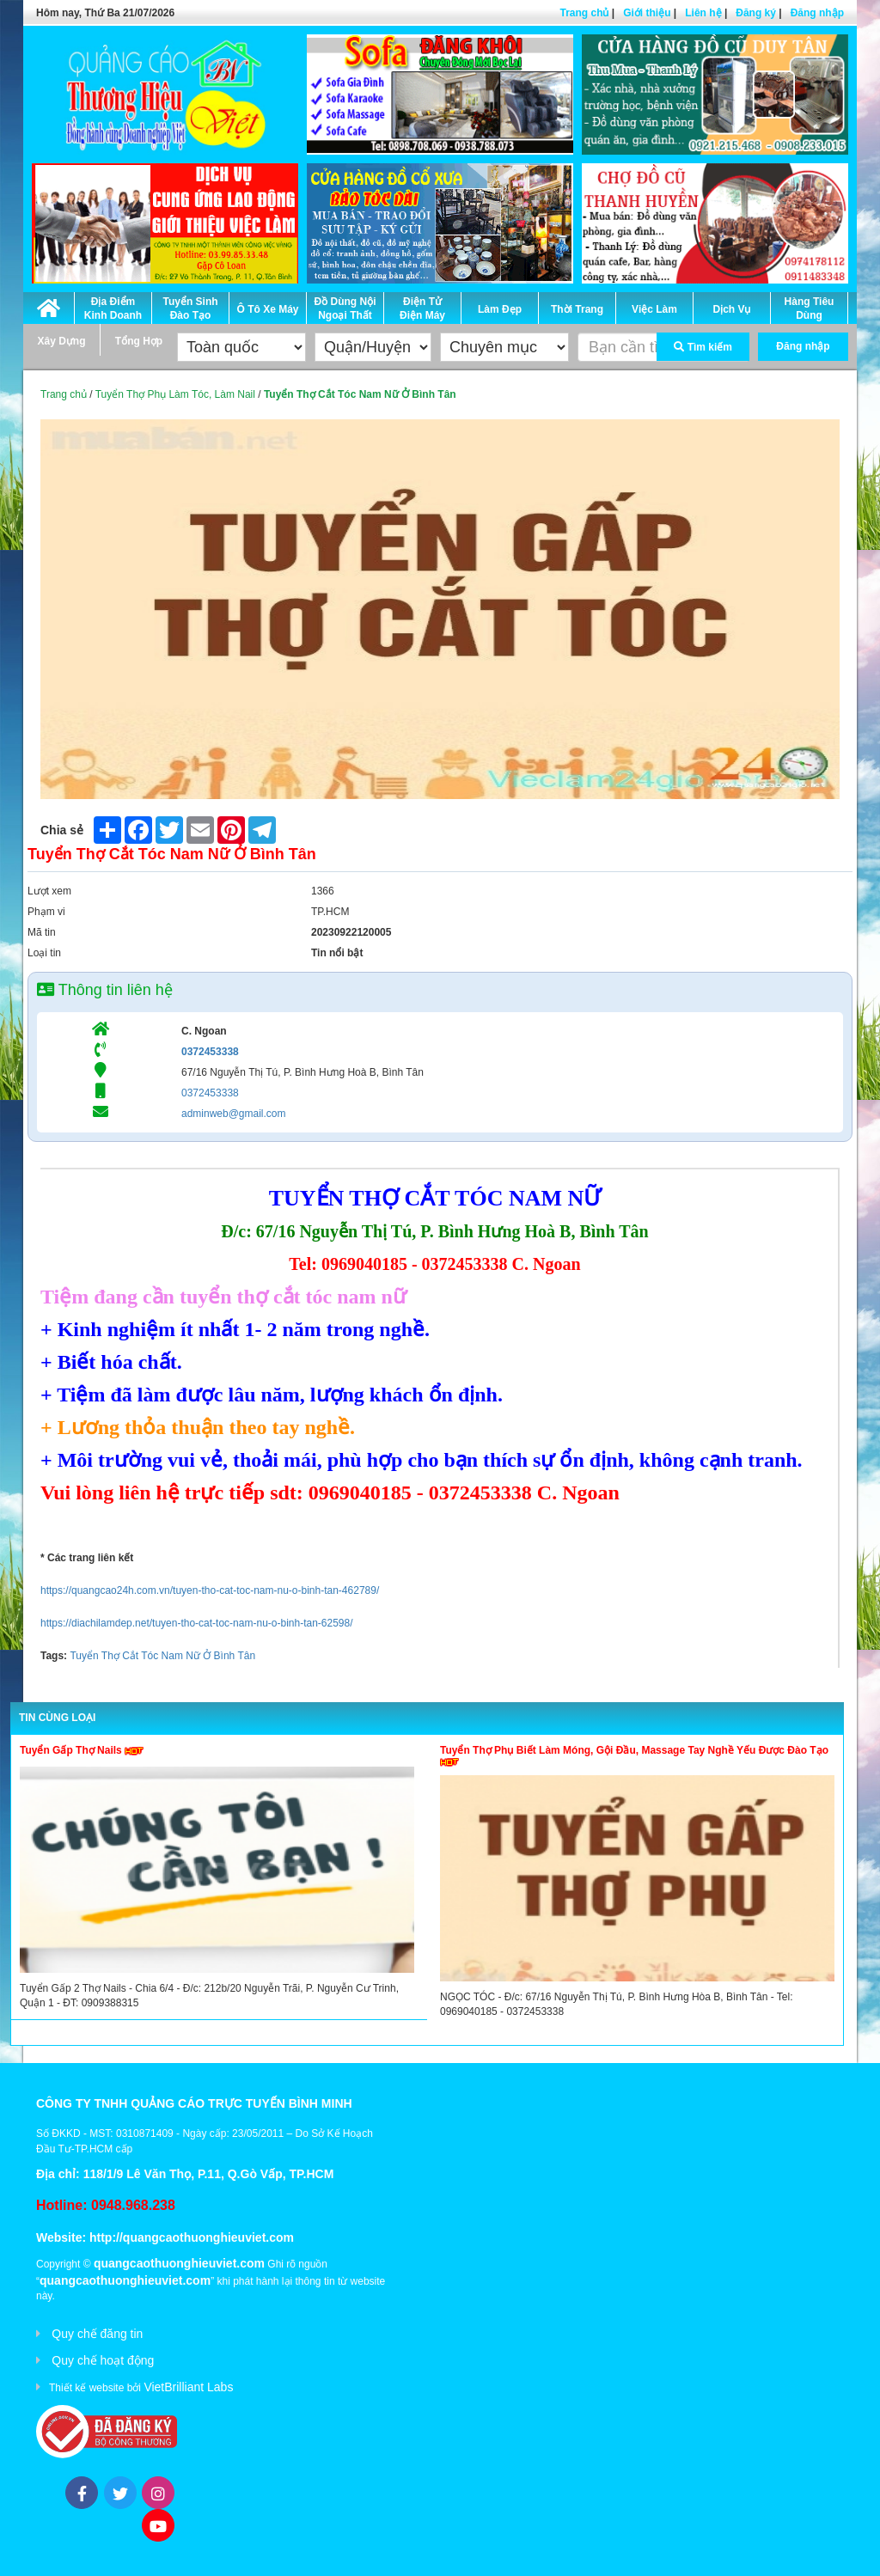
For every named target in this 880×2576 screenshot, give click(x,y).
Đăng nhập (817, 13)
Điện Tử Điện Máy (422, 308)
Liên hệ (703, 13)
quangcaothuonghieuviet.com (179, 2263)
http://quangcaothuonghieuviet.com (191, 2237)
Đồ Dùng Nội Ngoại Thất (345, 308)
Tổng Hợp (138, 341)
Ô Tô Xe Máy (267, 309)
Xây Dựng (61, 341)
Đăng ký (756, 13)
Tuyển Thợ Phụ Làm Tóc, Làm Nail (175, 394)
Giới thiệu (646, 13)
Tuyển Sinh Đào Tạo (189, 308)
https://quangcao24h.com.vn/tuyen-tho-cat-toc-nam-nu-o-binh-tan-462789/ (209, 1590)
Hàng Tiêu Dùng (809, 308)
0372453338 (210, 1052)
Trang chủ (583, 13)
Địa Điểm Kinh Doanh (113, 308)
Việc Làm (654, 309)
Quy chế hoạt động (103, 2360)
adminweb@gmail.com (233, 1114)
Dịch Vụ (731, 309)
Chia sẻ (61, 830)
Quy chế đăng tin (97, 2334)
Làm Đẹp (500, 309)
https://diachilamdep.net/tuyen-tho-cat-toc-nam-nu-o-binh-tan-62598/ (196, 1623)
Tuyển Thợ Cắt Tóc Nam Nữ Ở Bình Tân (162, 1656)
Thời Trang (577, 309)
